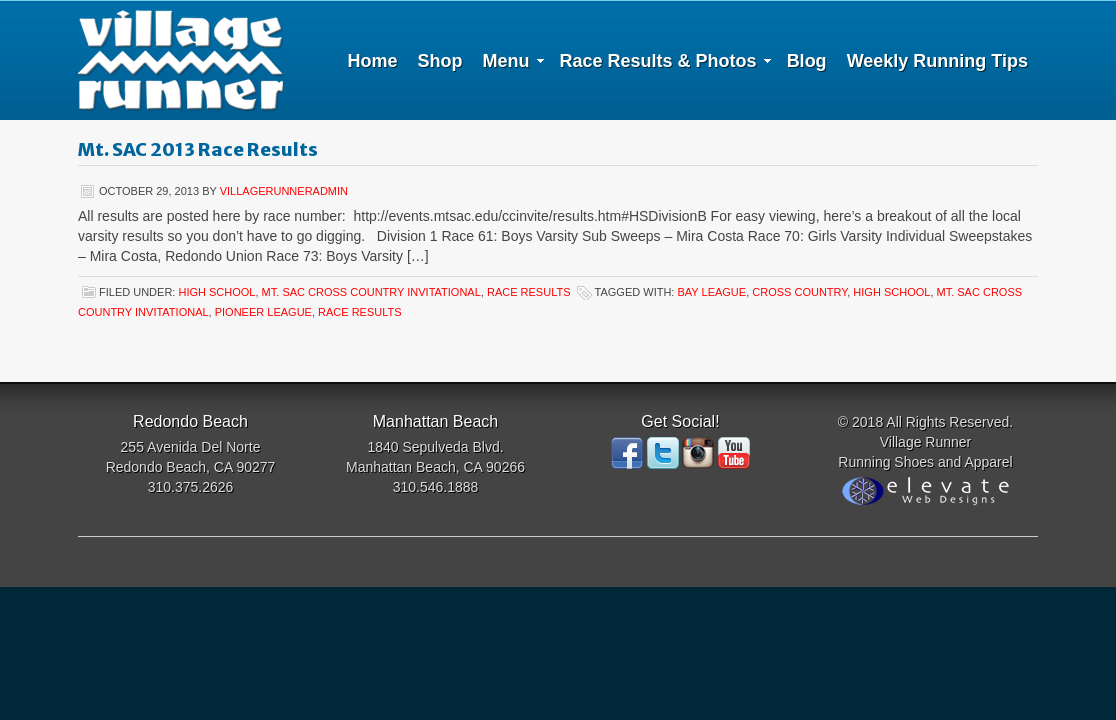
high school (216, 292)
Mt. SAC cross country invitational (371, 292)
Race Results (529, 292)
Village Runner (180, 60)
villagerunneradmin (284, 191)
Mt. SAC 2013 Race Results (198, 149)
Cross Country (799, 292)
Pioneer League (263, 312)
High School (891, 292)
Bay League (711, 292)
